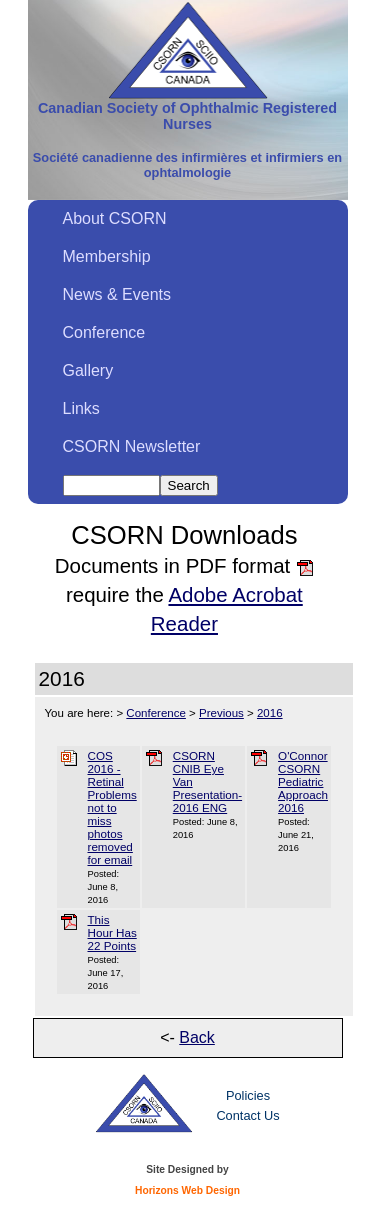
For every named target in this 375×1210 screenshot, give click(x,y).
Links (81, 408)
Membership (107, 256)
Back (197, 1037)
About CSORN (115, 218)
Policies (248, 1095)
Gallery (88, 370)
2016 (270, 713)
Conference (104, 332)
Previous (221, 713)
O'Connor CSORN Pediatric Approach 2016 (303, 781)
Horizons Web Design (187, 1190)
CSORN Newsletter (132, 446)
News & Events (117, 294)
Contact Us (247, 1115)
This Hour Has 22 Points (112, 932)
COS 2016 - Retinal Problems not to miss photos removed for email (112, 807)
